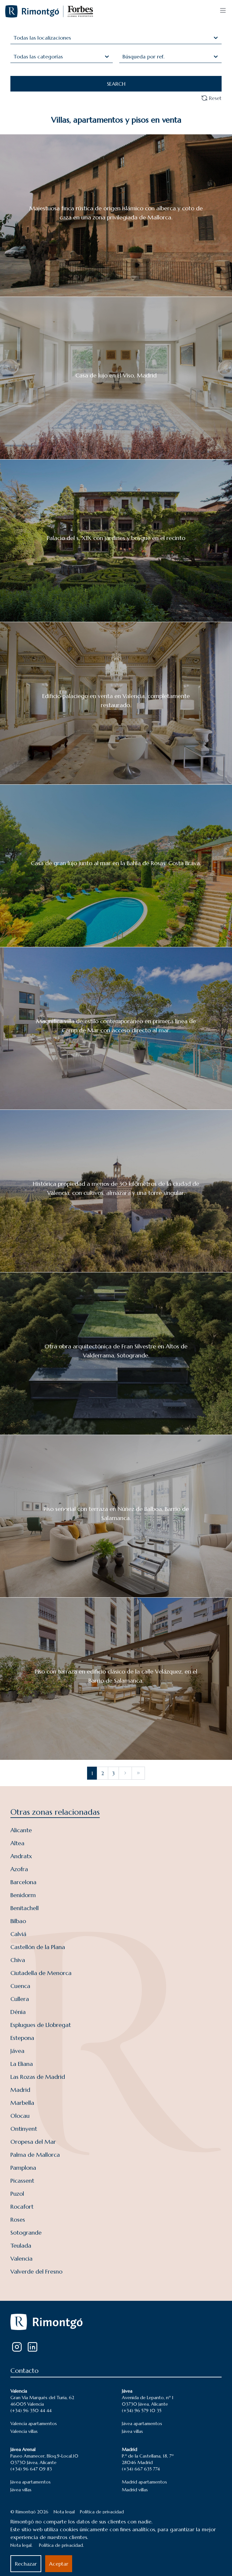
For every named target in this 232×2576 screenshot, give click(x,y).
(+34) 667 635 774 (141, 2469)
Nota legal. (21, 2545)
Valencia (21, 2258)
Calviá (18, 1934)
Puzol (17, 2193)
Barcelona (23, 1882)
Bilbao (18, 1921)
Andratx (21, 1856)
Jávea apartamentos (142, 2423)
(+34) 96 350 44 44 (31, 2410)
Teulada (20, 2245)
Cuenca (20, 1986)
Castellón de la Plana (37, 1947)
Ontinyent (23, 2128)
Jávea (17, 2051)
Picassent (22, 2180)
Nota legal (64, 2512)
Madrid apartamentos (144, 2482)
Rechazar (26, 2563)
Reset (211, 98)
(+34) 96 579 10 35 (141, 2410)
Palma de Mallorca (35, 2154)
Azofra (19, 1869)
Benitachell (24, 1908)
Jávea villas (132, 2431)
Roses (17, 2219)
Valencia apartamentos (33, 2423)
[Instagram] (16, 2346)
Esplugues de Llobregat (40, 2025)
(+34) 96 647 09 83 (31, 2469)
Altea (17, 1843)
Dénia (18, 2012)
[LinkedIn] (32, 2346)
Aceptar (58, 2563)
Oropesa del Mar (33, 2141)
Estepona (22, 2038)
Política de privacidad (102, 2512)
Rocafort (21, 2206)
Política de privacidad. (61, 2545)
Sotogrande (26, 2232)
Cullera (19, 1999)
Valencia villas (24, 2431)
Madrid (20, 2089)
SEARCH (116, 83)
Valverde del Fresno (36, 2271)
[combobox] (14, 38)
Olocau (20, 2115)
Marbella (22, 2102)
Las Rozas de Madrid (37, 2076)
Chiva (17, 1960)
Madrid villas (135, 2490)
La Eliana (21, 2063)
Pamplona (23, 2167)
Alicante (21, 1830)
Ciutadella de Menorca (40, 1973)
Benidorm (23, 1895)
